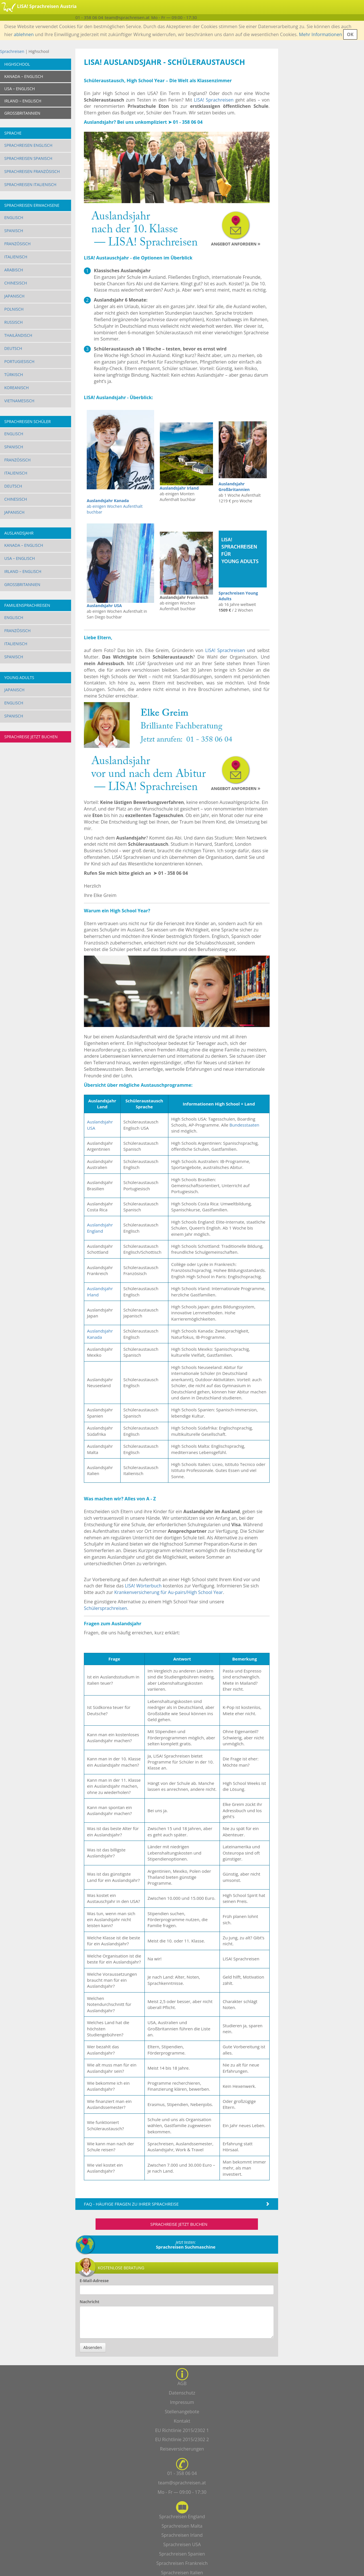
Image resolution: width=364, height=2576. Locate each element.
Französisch (17, 243)
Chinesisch (15, 283)
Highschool (17, 64)
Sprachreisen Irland (181, 2535)
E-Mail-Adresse (94, 2280)
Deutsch (13, 348)
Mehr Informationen (320, 34)
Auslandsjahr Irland (179, 488)
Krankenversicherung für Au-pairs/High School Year (168, 1592)
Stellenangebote (182, 2411)
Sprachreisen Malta (182, 2526)
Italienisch (15, 256)
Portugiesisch (19, 361)
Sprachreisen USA (182, 2544)
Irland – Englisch (22, 571)
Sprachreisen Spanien (182, 2554)
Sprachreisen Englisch (28, 145)
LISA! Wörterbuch (143, 1586)
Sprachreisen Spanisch (28, 158)
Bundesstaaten (244, 1125)
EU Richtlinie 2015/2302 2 (182, 2439)
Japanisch (14, 296)
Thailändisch (18, 335)
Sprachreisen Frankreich (182, 2563)
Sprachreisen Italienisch (30, 184)
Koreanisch (16, 387)
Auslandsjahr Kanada (100, 1334)
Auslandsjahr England (100, 1228)
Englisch (13, 217)
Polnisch (14, 309)
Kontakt (182, 2421)
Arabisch (13, 270)
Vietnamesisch (19, 400)
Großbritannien (22, 584)
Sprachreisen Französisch (32, 171)
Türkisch (13, 374)
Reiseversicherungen (182, 2449)
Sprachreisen (12, 51)
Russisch (13, 322)
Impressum (182, 2402)
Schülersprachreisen (105, 1608)
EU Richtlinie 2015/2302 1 (182, 2430)
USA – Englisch (19, 558)
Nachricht (89, 2301)
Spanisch (13, 230)
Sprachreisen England (182, 2516)
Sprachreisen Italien (182, 2572)
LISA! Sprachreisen (214, 100)
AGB (182, 2383)
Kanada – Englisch (23, 545)
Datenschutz (182, 2393)
